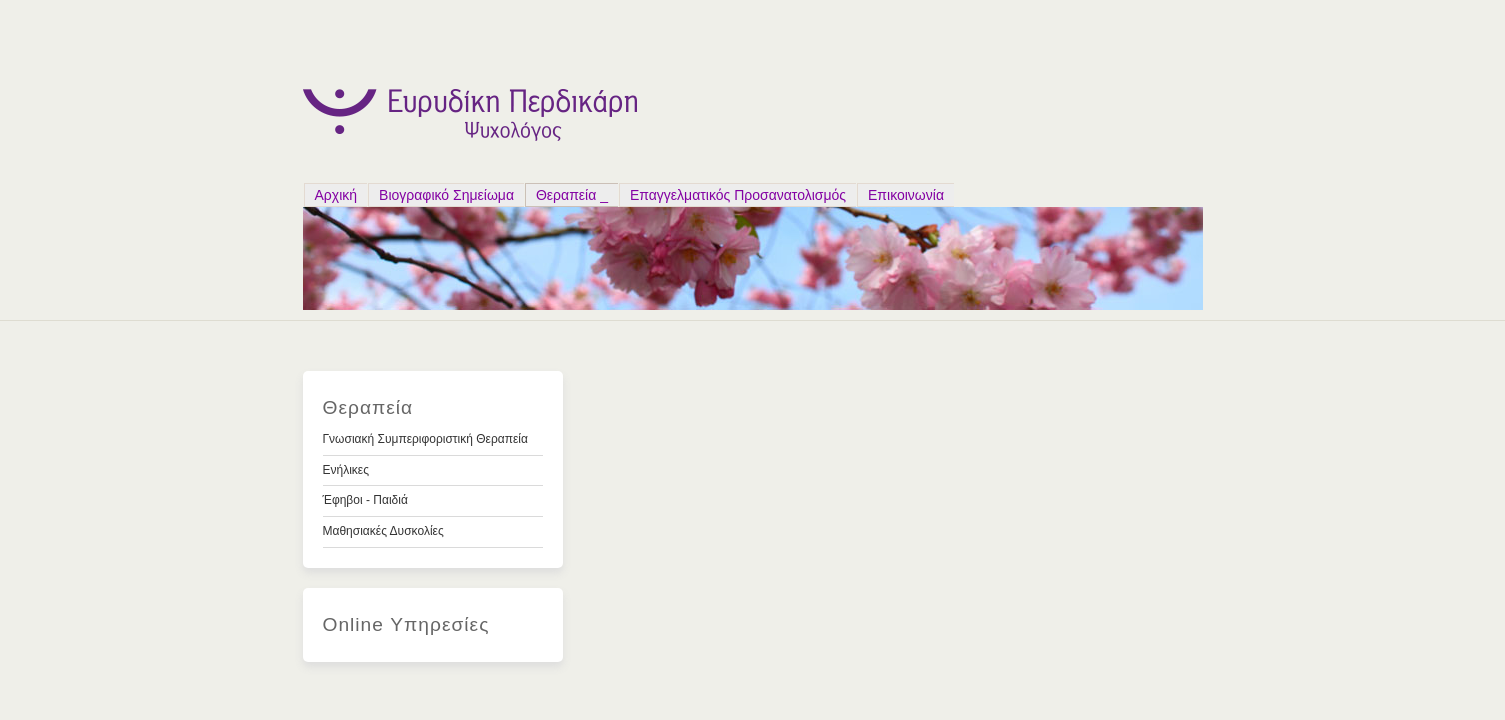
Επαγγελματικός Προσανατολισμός (738, 195)
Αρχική (336, 195)
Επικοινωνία (906, 195)
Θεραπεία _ (572, 195)
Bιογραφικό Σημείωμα (446, 195)
